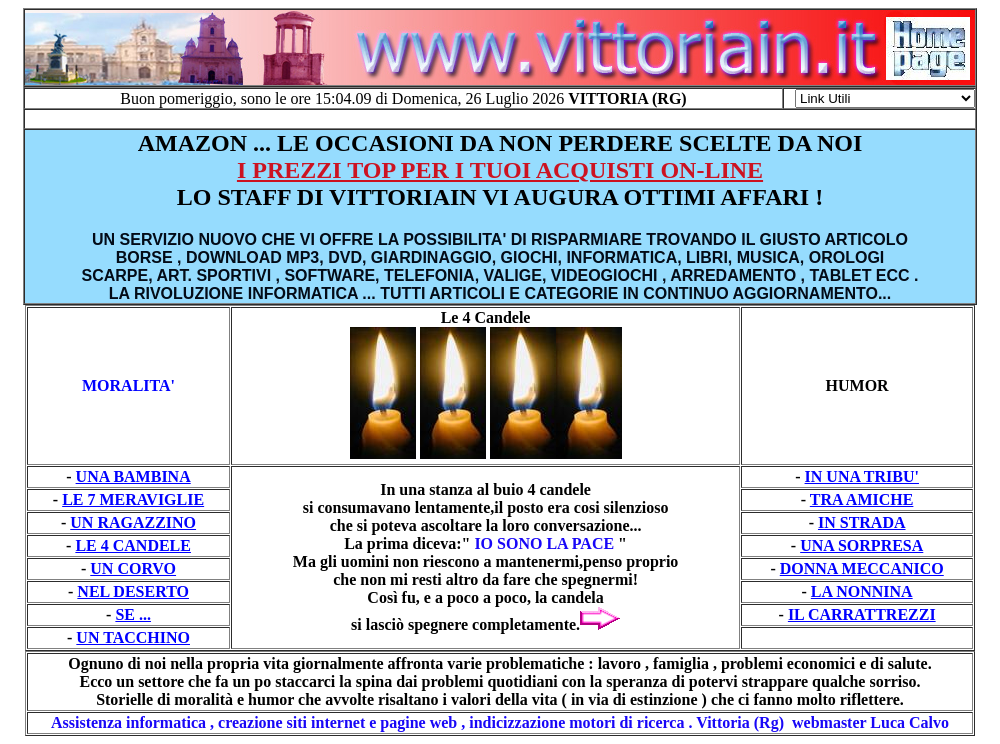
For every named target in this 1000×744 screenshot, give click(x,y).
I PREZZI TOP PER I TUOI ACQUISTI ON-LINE (500, 170)
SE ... (133, 614)
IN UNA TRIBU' (862, 476)
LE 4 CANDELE (133, 545)
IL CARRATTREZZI (862, 614)
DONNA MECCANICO (862, 568)
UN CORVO (133, 568)
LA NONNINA (862, 591)
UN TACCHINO (133, 637)
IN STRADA (862, 522)
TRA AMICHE (862, 499)
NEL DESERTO (133, 591)
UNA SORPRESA (861, 545)
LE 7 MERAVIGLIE (133, 499)
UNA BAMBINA (133, 476)
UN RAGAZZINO (133, 522)
